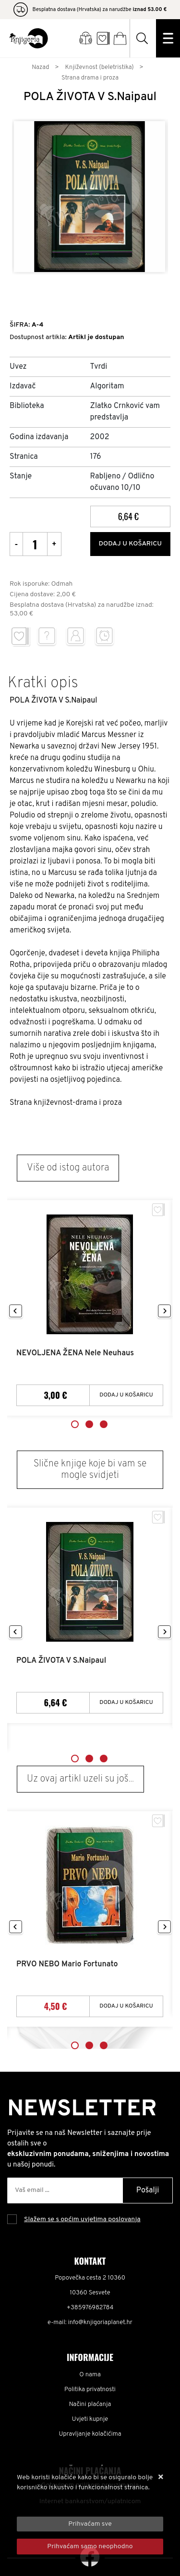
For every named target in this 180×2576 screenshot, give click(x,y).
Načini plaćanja (90, 2404)
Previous (15, 1311)
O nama (90, 2375)
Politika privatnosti (90, 2390)
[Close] (90, 2524)
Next (164, 1311)
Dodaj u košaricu (130, 544)
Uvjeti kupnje (90, 2419)
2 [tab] (89, 1424)
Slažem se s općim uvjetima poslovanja (82, 2219)
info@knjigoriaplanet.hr (100, 2322)
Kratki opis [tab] (43, 683)
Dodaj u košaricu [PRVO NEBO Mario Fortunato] (126, 2006)
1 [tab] (75, 1424)
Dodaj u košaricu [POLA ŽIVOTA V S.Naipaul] (126, 1702)
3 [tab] (104, 1424)
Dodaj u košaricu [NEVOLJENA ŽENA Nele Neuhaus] (126, 1395)
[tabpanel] (90, 1308)
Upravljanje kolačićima (90, 2434)
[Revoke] (90, 2546)
